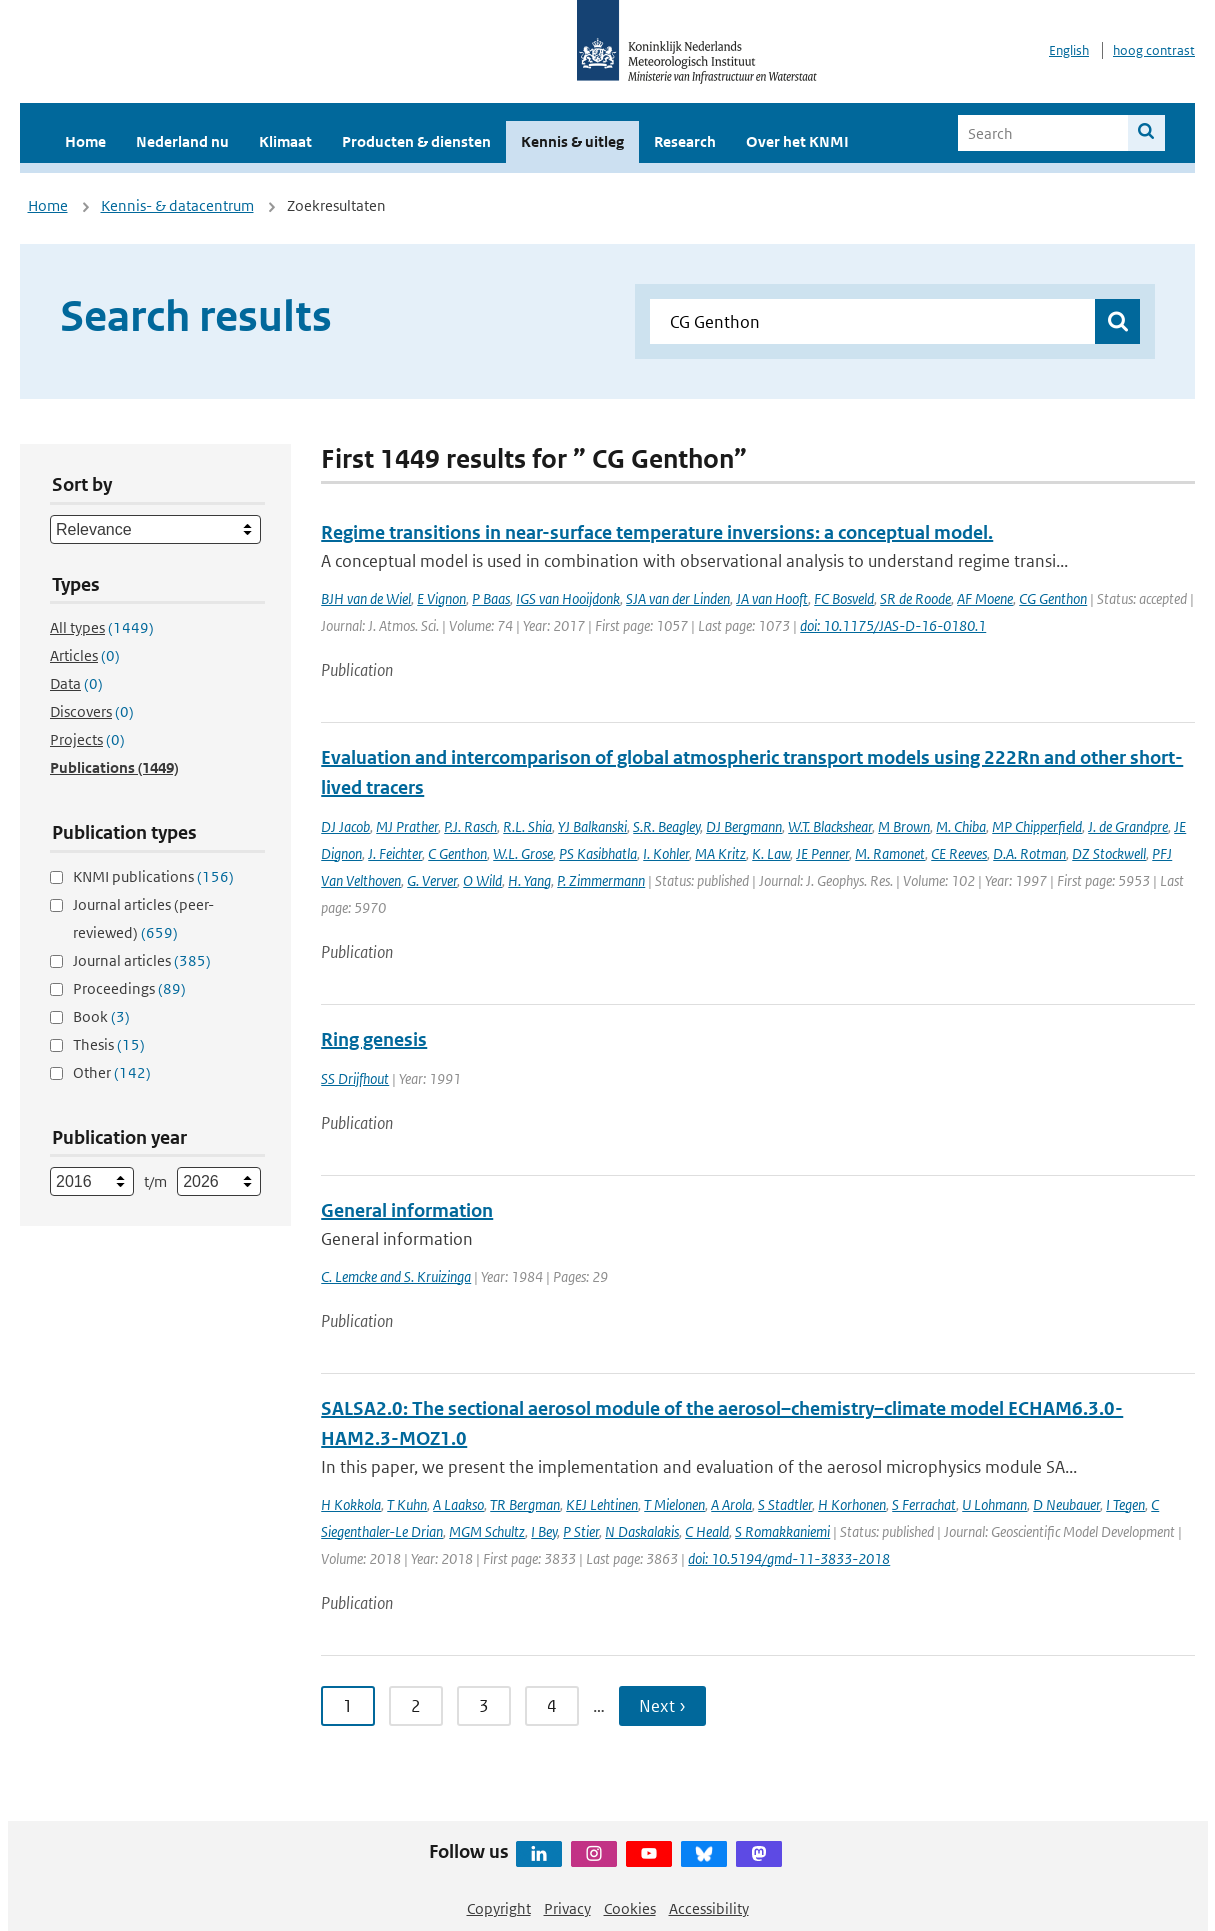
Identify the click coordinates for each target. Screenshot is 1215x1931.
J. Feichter (395, 853)
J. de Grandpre (1128, 826)
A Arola (731, 1504)
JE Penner (822, 853)
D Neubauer (1066, 1504)
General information (407, 1210)
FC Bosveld (844, 598)
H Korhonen (852, 1504)
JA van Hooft (772, 598)
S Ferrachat (924, 1504)
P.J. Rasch (470, 826)
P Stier (581, 1531)
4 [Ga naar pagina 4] (552, 1706)
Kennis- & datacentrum (177, 205)
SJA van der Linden (678, 598)
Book (101, 1016)
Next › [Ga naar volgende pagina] (662, 1706)
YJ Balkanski (592, 826)
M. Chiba (961, 826)
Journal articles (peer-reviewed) (143, 918)
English (1069, 50)
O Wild (482, 880)
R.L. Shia (527, 826)
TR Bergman (525, 1504)
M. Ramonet (890, 853)
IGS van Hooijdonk (568, 598)
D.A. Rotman (1029, 853)
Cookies (630, 1908)
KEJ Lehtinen (602, 1504)
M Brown (904, 826)
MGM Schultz (487, 1531)
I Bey (544, 1531)
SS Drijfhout (355, 1078)
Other (112, 1072)
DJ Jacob (345, 826)
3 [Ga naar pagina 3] (484, 1706)
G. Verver (432, 880)
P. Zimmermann (601, 880)
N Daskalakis (642, 1531)
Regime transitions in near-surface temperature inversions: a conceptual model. (657, 532)
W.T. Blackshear (830, 826)
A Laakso (458, 1504)
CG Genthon (1053, 598)
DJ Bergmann (744, 826)
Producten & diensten (416, 141)
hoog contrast (1154, 50)
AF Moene (985, 598)
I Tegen (1125, 1504)
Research (685, 141)
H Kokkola (351, 1504)
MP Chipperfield (1037, 826)
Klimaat (285, 141)
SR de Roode (915, 598)
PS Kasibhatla (598, 853)
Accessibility (709, 1908)
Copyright (499, 1908)
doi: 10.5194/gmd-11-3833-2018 (789, 1558)
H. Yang (529, 880)
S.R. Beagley (666, 826)
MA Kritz (720, 853)
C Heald (707, 1531)
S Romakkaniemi (782, 1531)
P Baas (491, 598)
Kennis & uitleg (572, 141)
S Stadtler (785, 1504)
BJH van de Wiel (366, 598)
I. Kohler (666, 853)
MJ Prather (407, 826)
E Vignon (441, 598)
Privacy (567, 1908)
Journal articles (142, 960)
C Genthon (457, 853)
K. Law (771, 853)
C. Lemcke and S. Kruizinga (396, 1276)
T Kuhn (407, 1504)
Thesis (109, 1044)
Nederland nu (182, 141)
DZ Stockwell (1109, 853)
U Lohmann (994, 1504)
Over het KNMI (797, 141)
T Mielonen (674, 1504)
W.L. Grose (523, 853)
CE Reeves (959, 853)
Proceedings (129, 988)
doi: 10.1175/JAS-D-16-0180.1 (893, 625)
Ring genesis (374, 1039)
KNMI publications (153, 876)
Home (85, 141)
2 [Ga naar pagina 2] (416, 1706)
